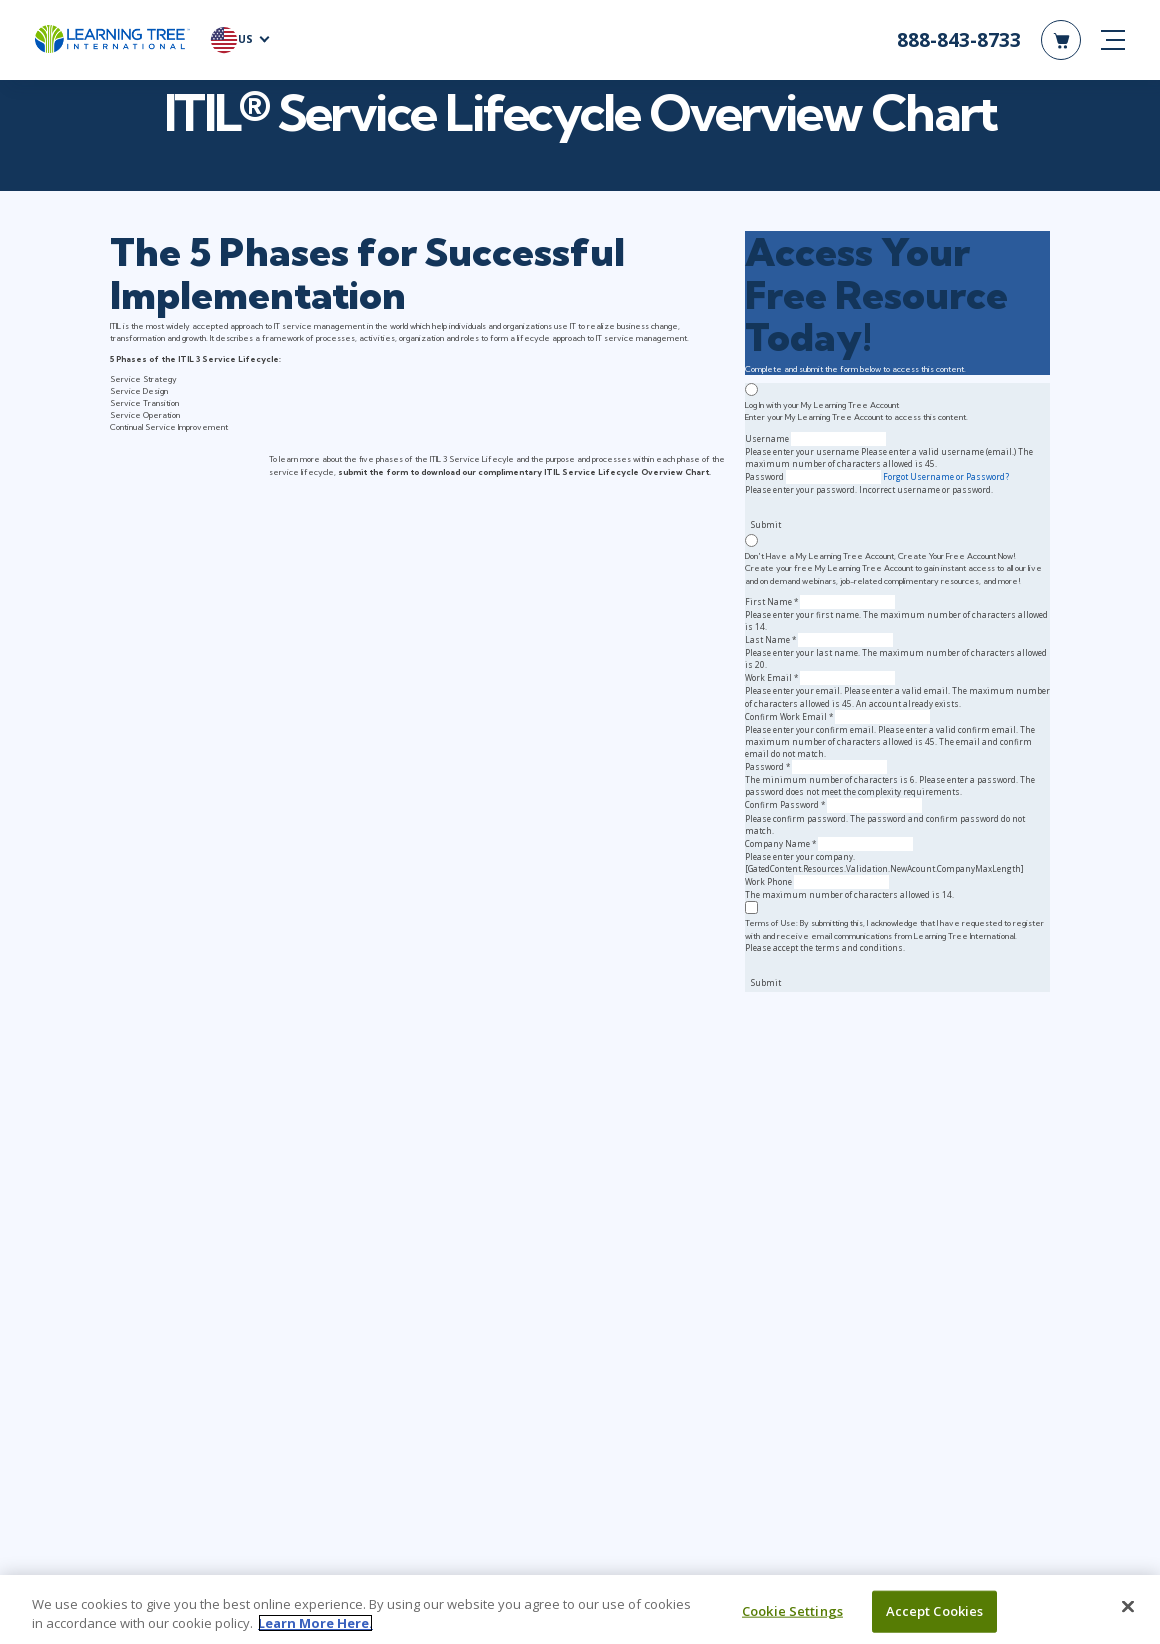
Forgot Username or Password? (946, 476)
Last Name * (770, 639)
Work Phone (768, 881)
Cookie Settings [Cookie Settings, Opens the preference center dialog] (792, 1611)
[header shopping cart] (1061, 40)
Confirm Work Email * (789, 716)
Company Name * (780, 843)
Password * (767, 766)
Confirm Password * (785, 804)
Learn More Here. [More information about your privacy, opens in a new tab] (315, 1623)
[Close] (1128, 1607)
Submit (766, 524)
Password (764, 476)
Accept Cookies (935, 1611)
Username (767, 438)
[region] (580, 1609)
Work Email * (771, 677)
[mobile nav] (1113, 40)
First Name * (771, 601)
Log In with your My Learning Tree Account (822, 405)
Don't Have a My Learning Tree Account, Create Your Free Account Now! (880, 556)
